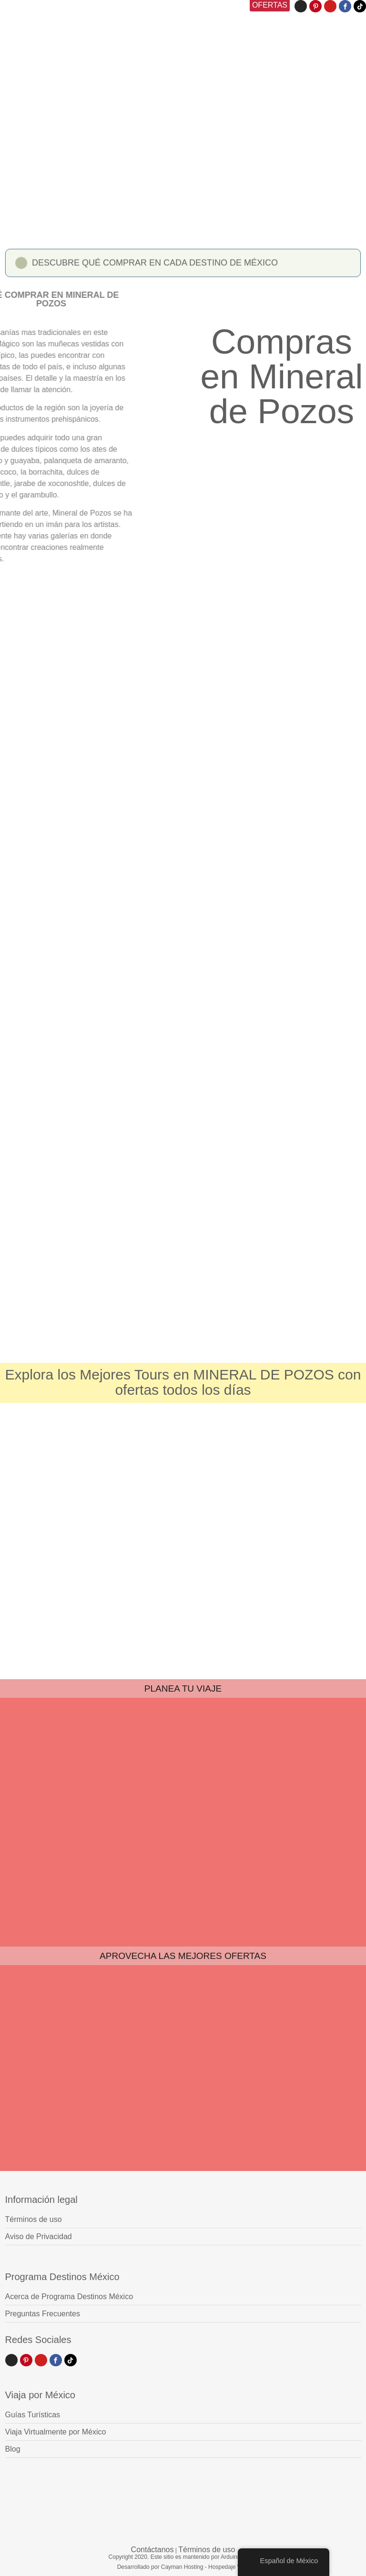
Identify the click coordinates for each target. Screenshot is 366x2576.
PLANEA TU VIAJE (183, 1689)
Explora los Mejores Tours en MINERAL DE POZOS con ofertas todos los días (183, 1382)
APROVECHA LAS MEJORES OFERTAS (183, 1956)
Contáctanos (152, 2550)
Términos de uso (206, 2550)
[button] (183, 266)
